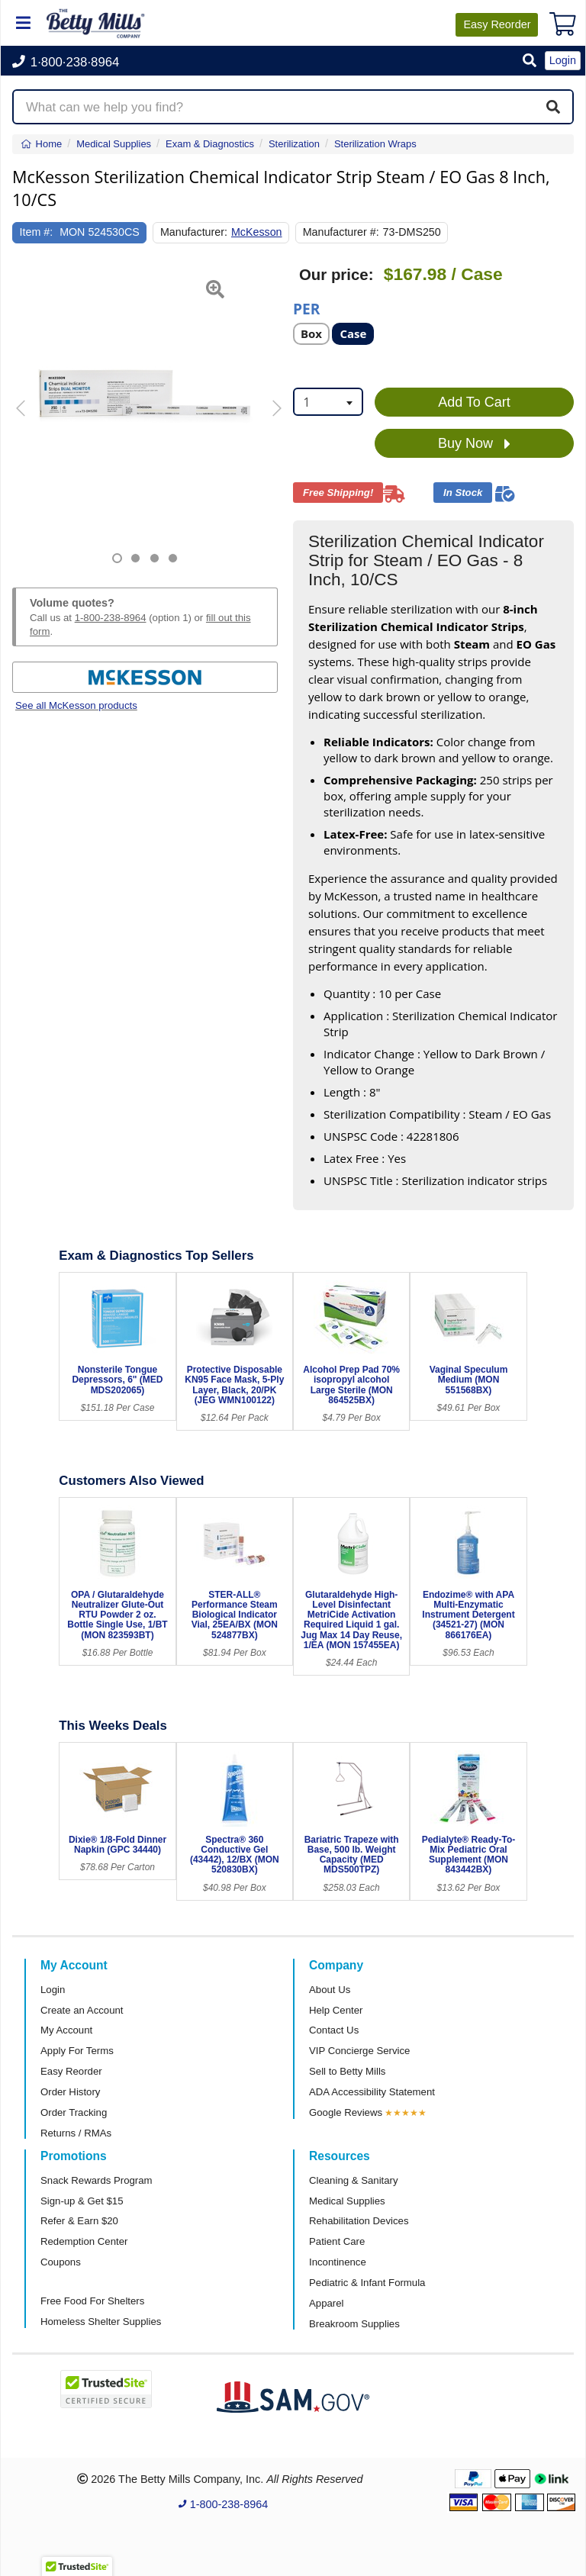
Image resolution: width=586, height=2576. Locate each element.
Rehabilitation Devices (358, 2221)
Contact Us (334, 2030)
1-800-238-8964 (110, 617)
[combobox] (328, 402)
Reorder (496, 24)
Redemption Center (83, 2241)
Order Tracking (73, 2112)
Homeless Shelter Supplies (100, 2321)
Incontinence (337, 2262)
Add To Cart (474, 402)
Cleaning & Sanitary (353, 2180)
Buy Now (474, 444)
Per (306, 307)
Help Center (335, 2010)
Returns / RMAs (75, 2133)
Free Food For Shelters (92, 2301)
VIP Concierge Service (359, 2050)
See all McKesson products (76, 705)
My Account (66, 2030)
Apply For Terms (77, 2050)
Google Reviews (345, 2112)
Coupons (60, 2262)
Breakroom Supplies (354, 2324)
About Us (329, 1989)
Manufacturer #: (341, 232)
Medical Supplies (347, 2201)
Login (52, 1989)
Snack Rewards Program (96, 2180)
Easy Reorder (71, 2071)
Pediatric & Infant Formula (367, 2282)
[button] (529, 61)
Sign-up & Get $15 (82, 2201)
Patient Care (337, 2241)
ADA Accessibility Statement (372, 2092)
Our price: (336, 274)
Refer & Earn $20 (79, 2221)
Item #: (36, 232)
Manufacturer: (193, 232)
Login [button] (562, 60)
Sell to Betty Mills (347, 2071)
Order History (70, 2092)
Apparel (326, 2303)
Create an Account (82, 2010)
